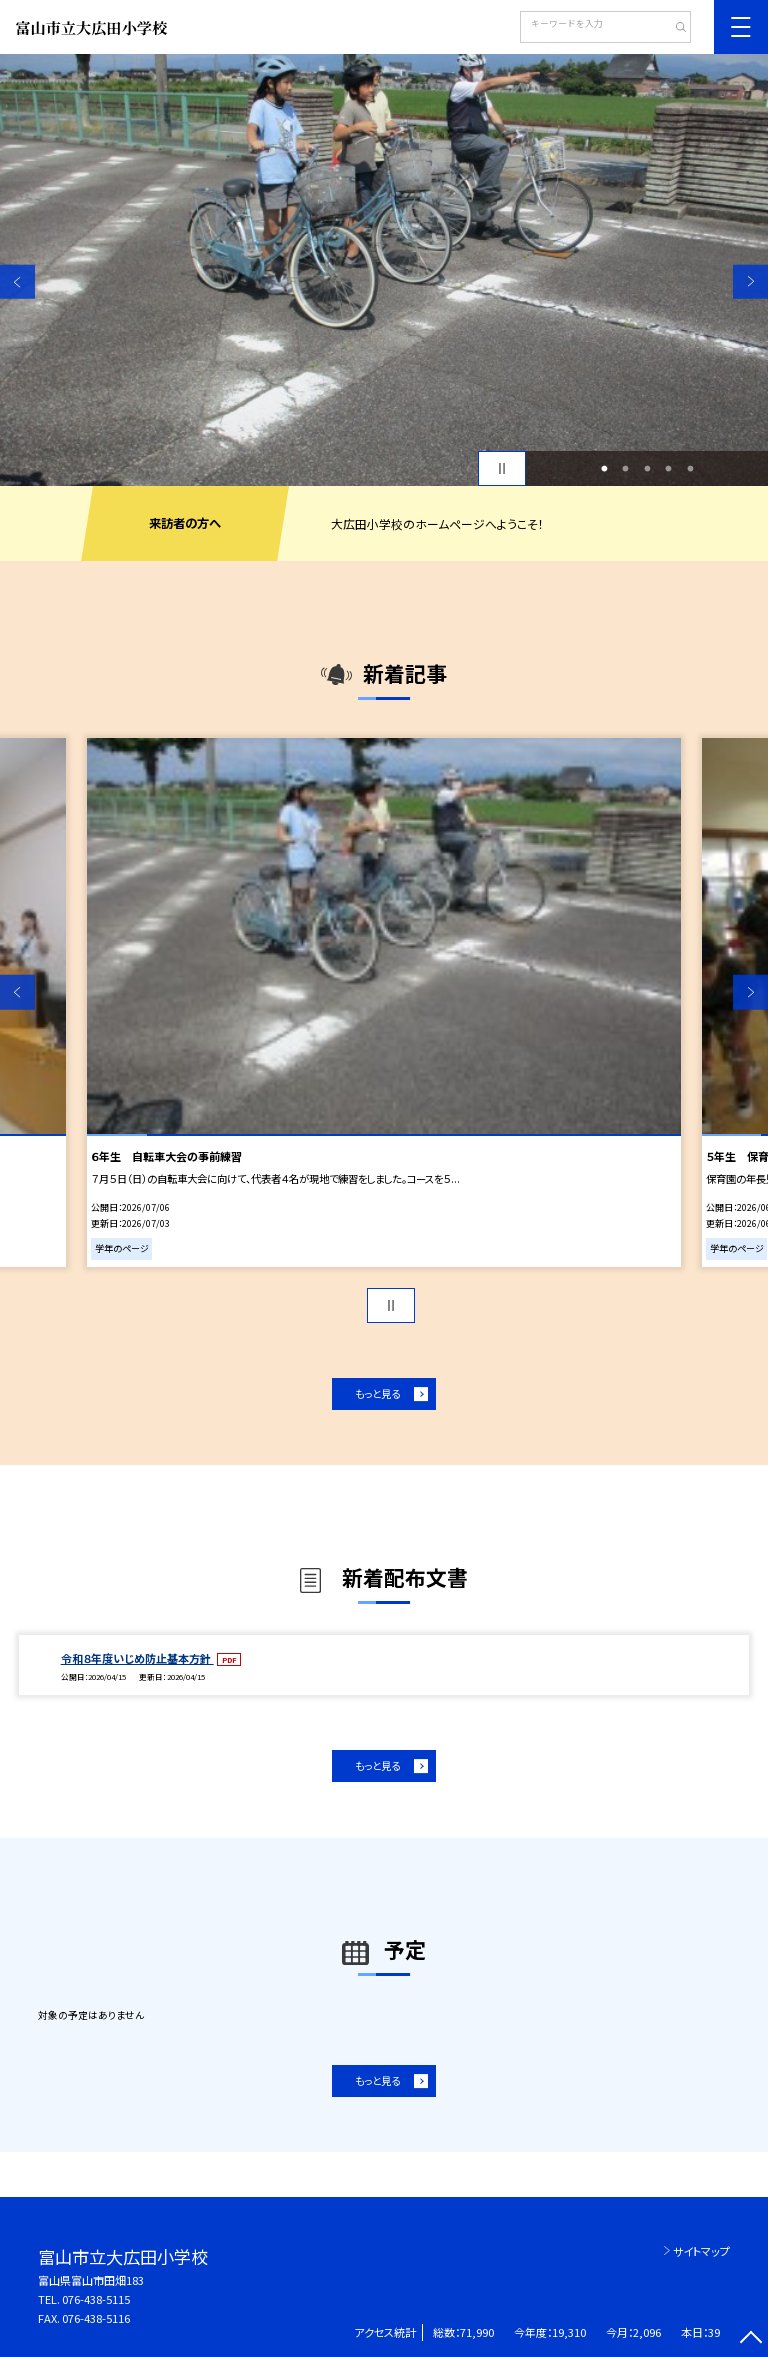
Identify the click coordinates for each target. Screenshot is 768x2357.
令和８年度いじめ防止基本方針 (137, 1658)
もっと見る (377, 1393)
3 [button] (647, 469)
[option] (384, 270)
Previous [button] (17, 281)
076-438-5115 (96, 2299)
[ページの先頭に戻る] (750, 2339)
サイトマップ (701, 2251)
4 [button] (669, 469)
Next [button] (750, 281)
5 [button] (690, 469)
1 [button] (604, 469)
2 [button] (626, 469)
